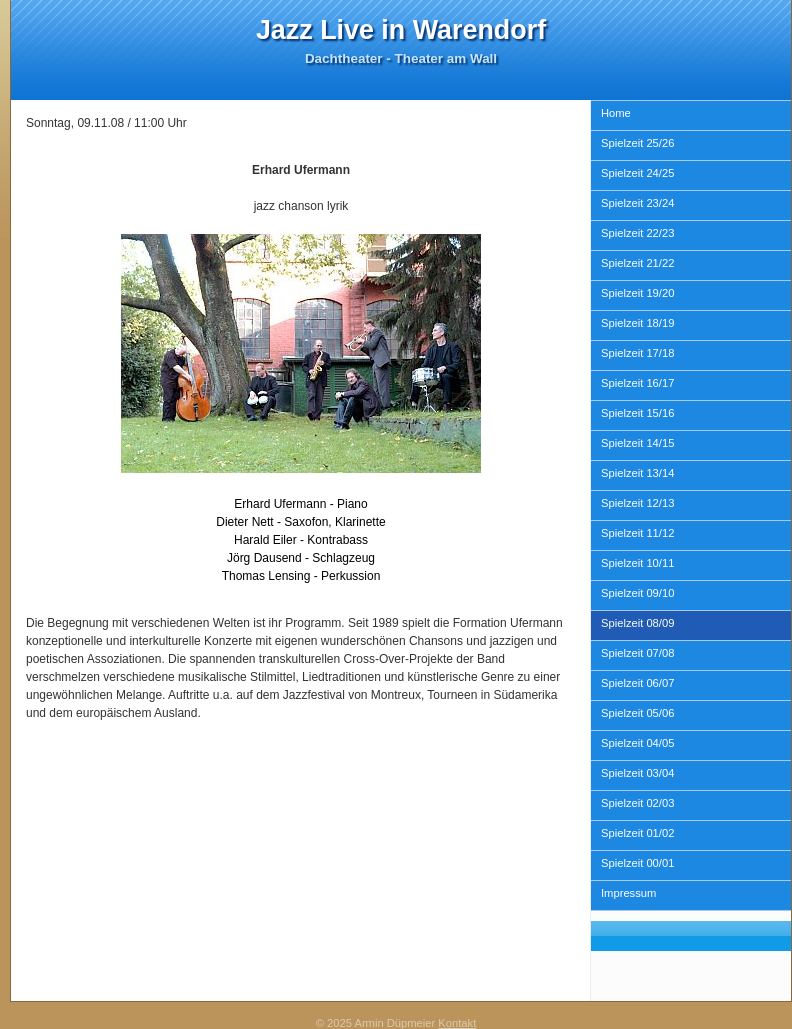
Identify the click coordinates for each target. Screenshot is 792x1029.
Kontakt (457, 1023)
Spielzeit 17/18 (637, 353)
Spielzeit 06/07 (637, 683)
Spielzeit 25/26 (637, 143)
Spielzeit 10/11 (637, 563)
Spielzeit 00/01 (637, 863)
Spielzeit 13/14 (637, 473)
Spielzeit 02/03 (637, 803)
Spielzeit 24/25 (637, 173)
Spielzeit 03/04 (637, 773)
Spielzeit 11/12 (637, 533)
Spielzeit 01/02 (637, 833)
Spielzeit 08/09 (637, 623)
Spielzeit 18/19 (637, 323)
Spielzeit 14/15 (637, 443)
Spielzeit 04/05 (637, 743)
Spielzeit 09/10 (637, 593)
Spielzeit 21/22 (637, 263)
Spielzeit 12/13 (637, 503)
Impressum (628, 893)
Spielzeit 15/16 (637, 413)
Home (616, 113)
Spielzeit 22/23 (637, 233)
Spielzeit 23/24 (637, 203)
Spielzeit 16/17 (637, 383)
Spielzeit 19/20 (637, 293)
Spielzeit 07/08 (637, 653)
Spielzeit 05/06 (637, 713)
